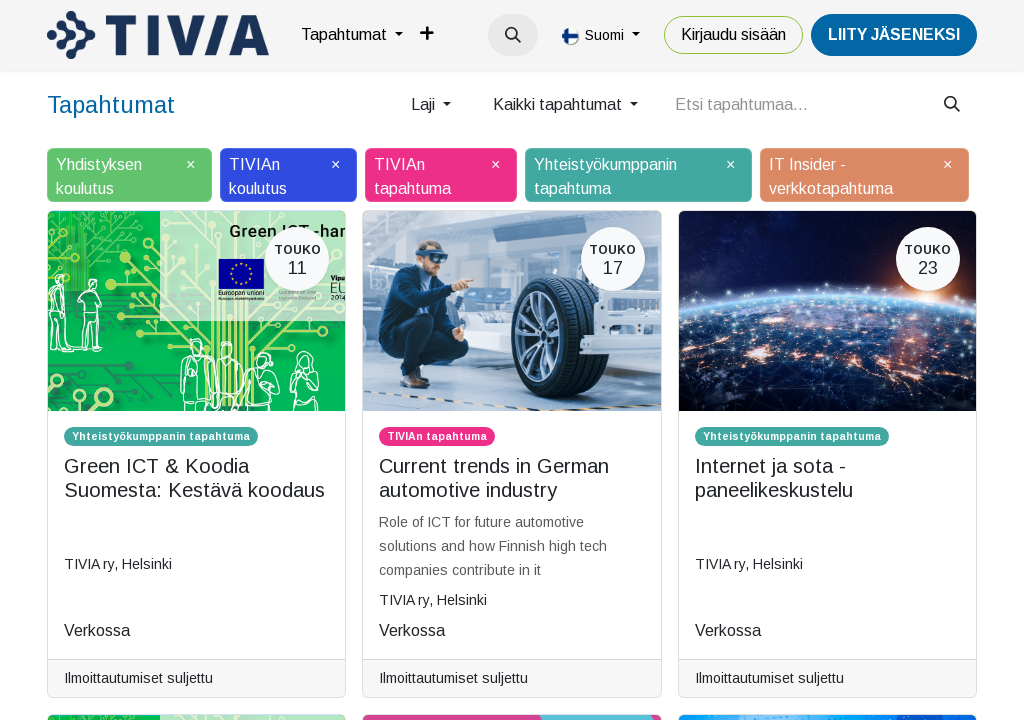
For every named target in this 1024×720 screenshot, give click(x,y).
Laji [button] (425, 104)
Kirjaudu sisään (733, 34)
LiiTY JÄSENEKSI (894, 34)
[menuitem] (352, 35)
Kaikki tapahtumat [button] (559, 104)
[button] (513, 35)
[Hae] (952, 105)
